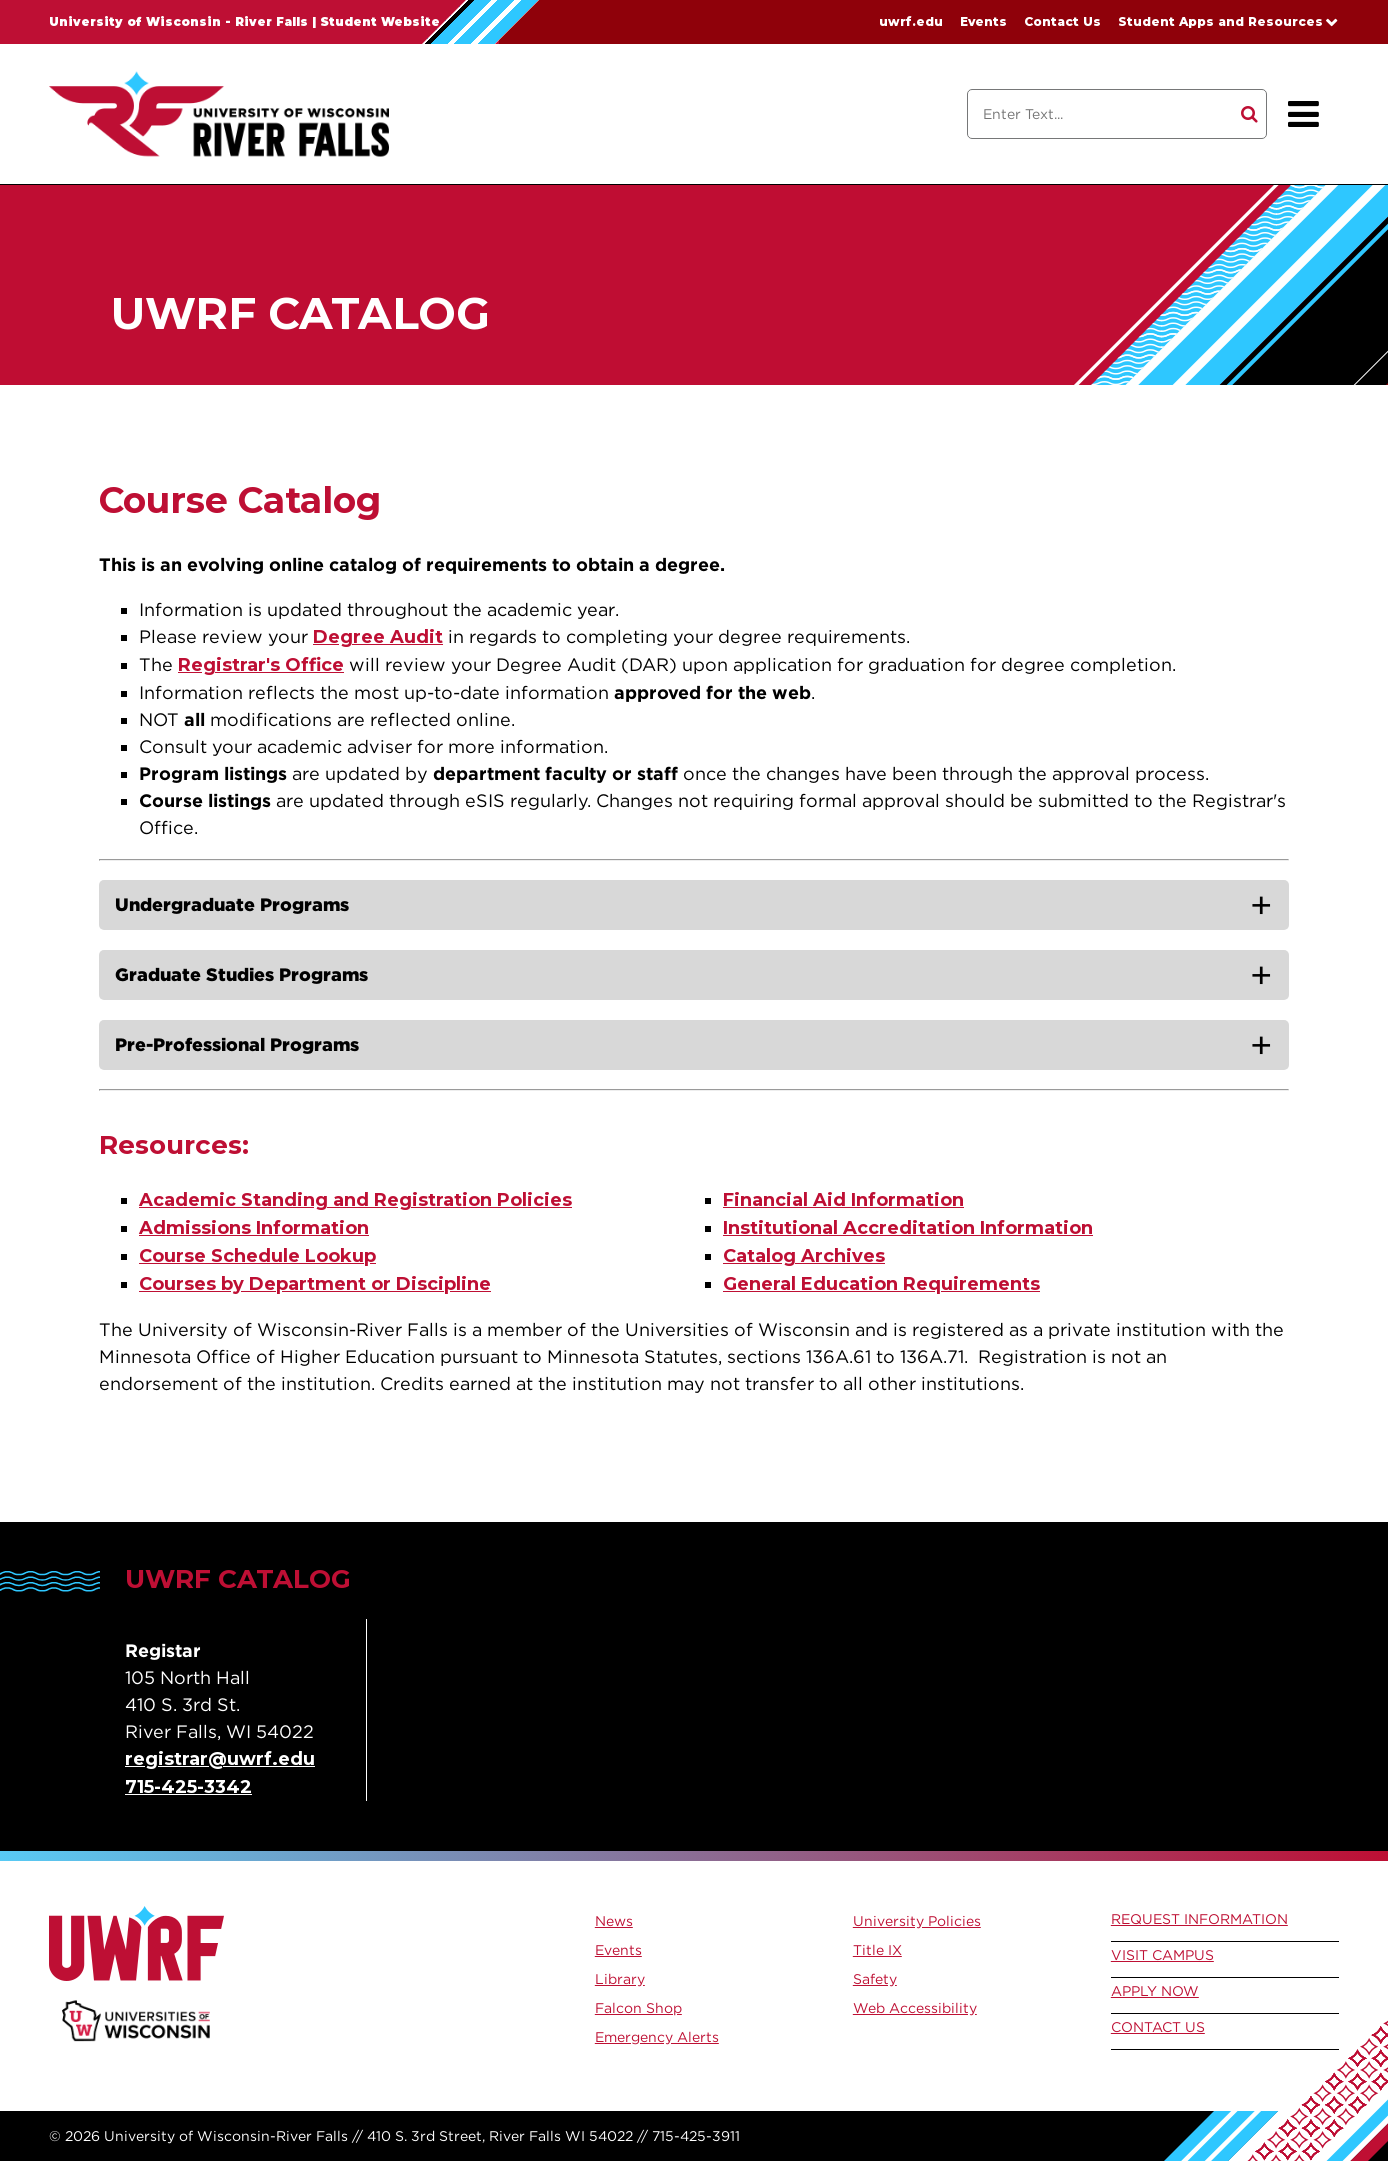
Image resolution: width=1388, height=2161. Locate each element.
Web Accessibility (915, 2008)
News (614, 1921)
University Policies (917, 1921)
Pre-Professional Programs (237, 1044)
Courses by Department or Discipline (315, 1284)
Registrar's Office (261, 665)
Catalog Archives (804, 1256)
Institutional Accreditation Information (908, 1228)
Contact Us (1062, 21)
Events (983, 21)
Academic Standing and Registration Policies (355, 1200)
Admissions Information (254, 1228)
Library (620, 1979)
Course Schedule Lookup (257, 1256)
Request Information (1199, 1919)
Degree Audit (378, 637)
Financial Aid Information (843, 1200)
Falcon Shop (638, 2008)
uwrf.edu (911, 21)
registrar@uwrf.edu (220, 1759)
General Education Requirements (881, 1284)
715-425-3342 (188, 1787)
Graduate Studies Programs (241, 974)
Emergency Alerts (657, 2037)
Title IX (877, 1950)
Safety (875, 1979)
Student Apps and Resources (1220, 21)
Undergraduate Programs (232, 904)
